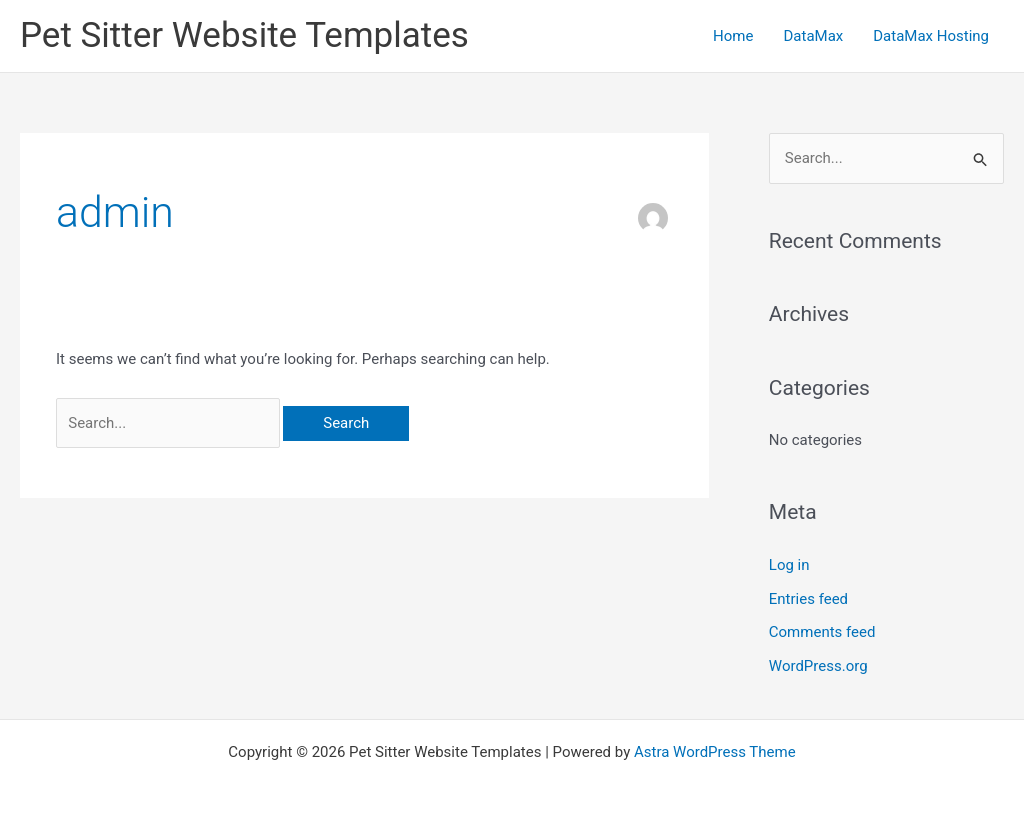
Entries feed (808, 599)
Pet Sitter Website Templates (244, 35)
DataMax (813, 36)
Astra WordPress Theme (715, 752)
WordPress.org (818, 666)
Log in (789, 565)
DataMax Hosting (931, 36)
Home (733, 36)
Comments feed (822, 632)
